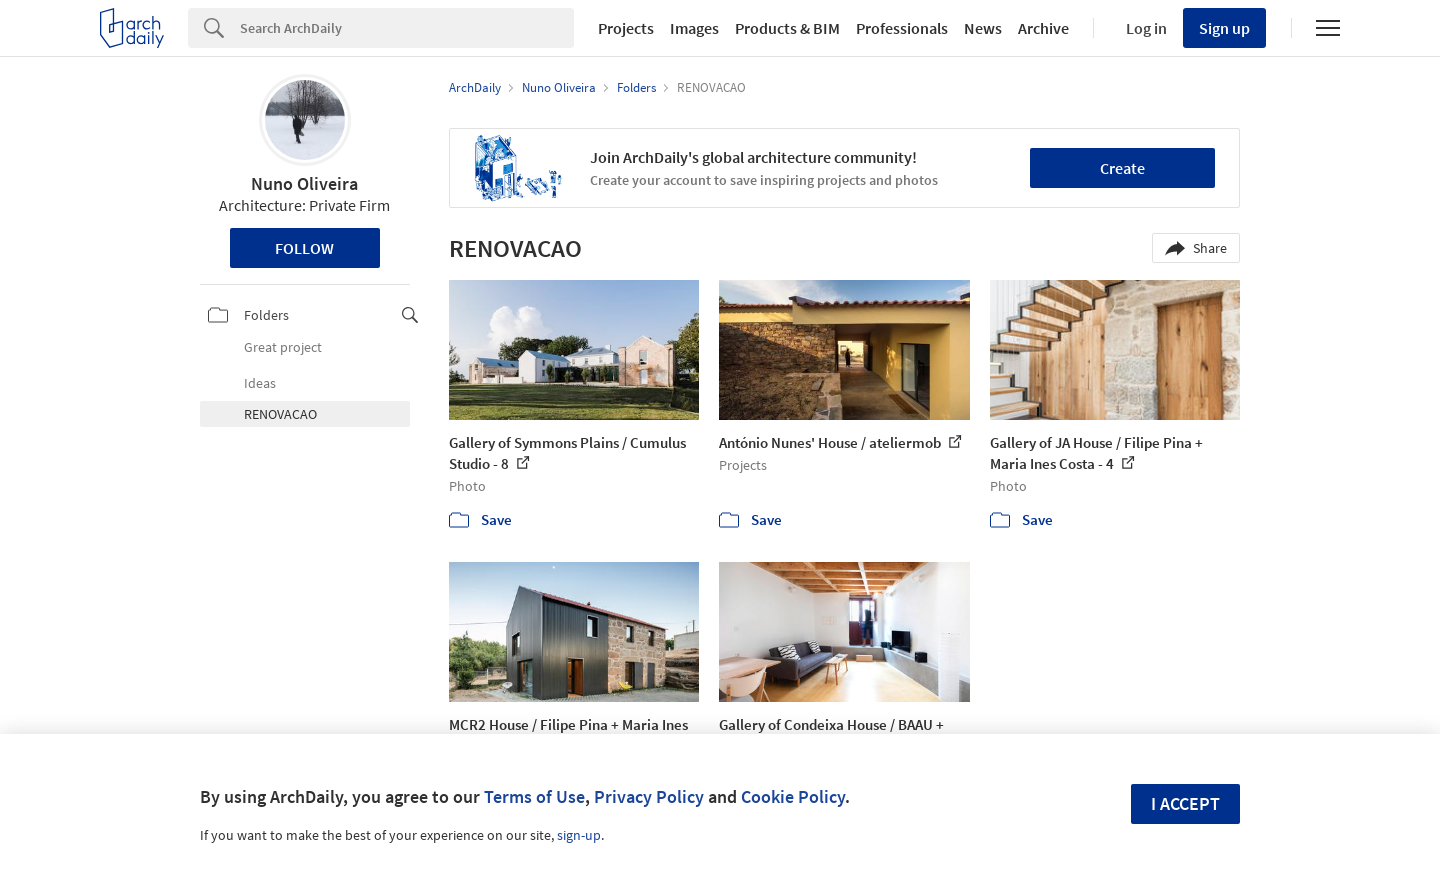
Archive (1043, 28)
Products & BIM (787, 28)
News (983, 28)
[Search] (407, 28)
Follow (304, 248)
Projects (626, 28)
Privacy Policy (649, 796)
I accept (1185, 803)
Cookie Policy (793, 796)
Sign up (1224, 28)
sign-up (579, 835)
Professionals (902, 28)
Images (694, 28)
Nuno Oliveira (304, 183)
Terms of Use (534, 796)
